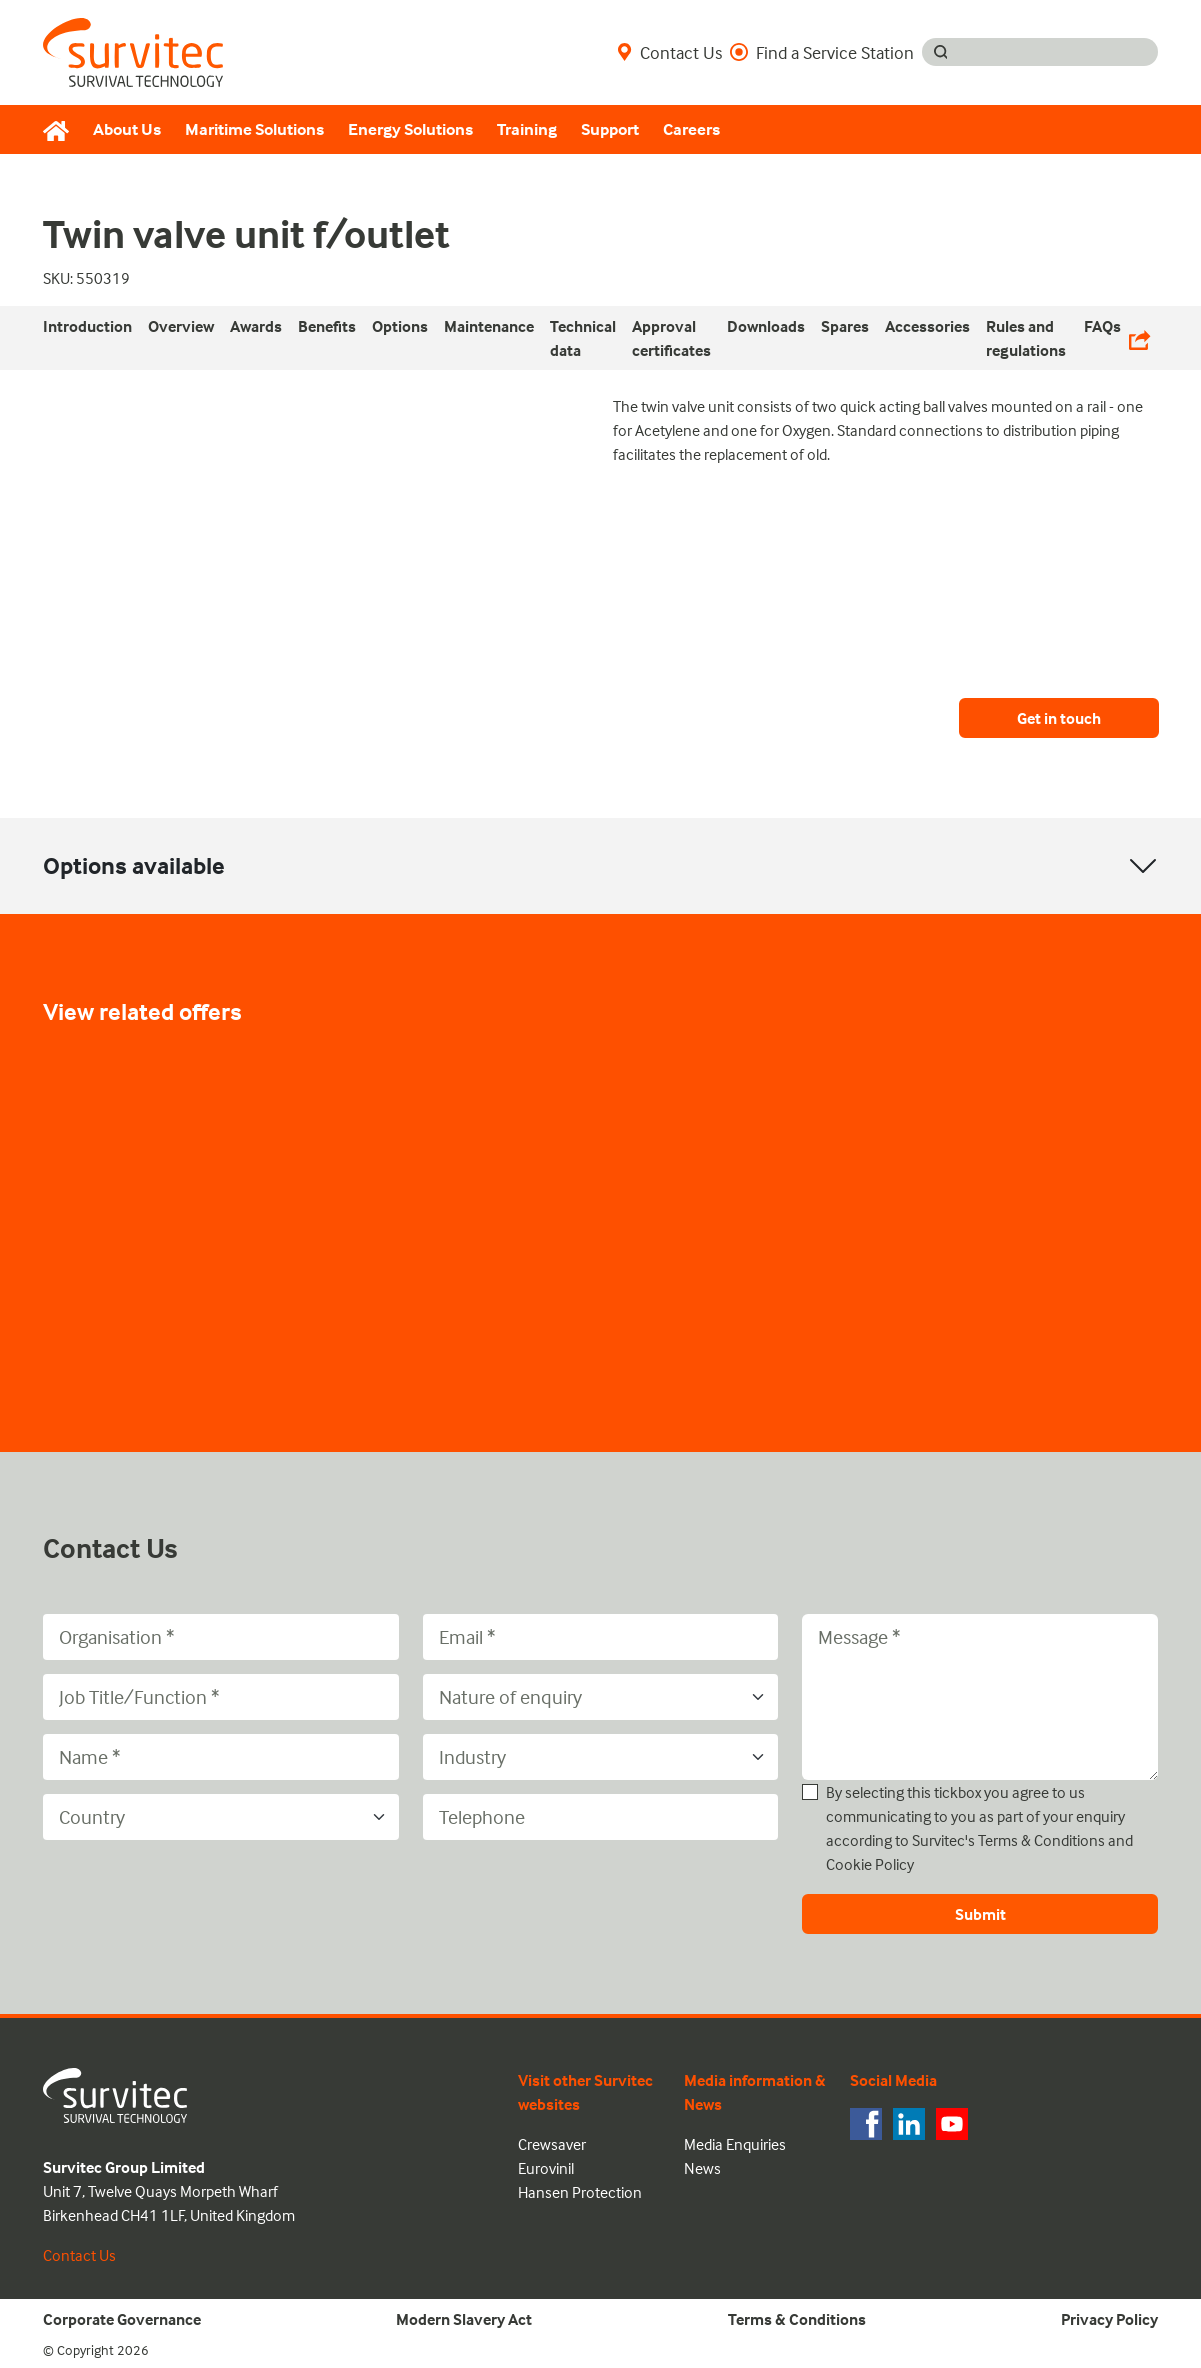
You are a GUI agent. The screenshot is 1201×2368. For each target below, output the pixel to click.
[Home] (62, 130)
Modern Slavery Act (464, 2319)
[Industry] (601, 1757)
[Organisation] (221, 1637)
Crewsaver (552, 2144)
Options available (134, 865)
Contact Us (669, 52)
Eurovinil (546, 2168)
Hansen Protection (580, 2192)
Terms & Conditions (1041, 1840)
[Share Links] (1139, 338)
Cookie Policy (870, 1864)
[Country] (221, 1817)
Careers (691, 129)
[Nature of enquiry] (601, 1697)
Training (527, 129)
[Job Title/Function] (221, 1697)
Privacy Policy (1109, 2319)
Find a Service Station (822, 52)
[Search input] (1058, 52)
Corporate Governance (122, 2319)
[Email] (601, 1637)
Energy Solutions (410, 129)
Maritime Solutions (254, 129)
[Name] (221, 1757)
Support (610, 129)
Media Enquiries (735, 2144)
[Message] (980, 1697)
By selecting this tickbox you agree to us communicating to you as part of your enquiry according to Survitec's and (979, 1828)
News (702, 2168)
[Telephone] (601, 1817)
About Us (127, 129)
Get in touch (1059, 718)
